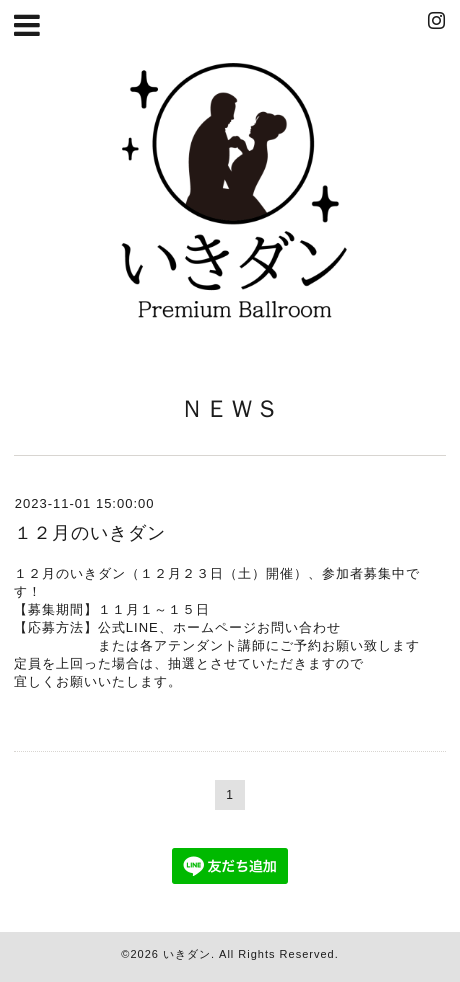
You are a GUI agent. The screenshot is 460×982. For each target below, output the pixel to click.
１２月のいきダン (90, 533)
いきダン (187, 954)
